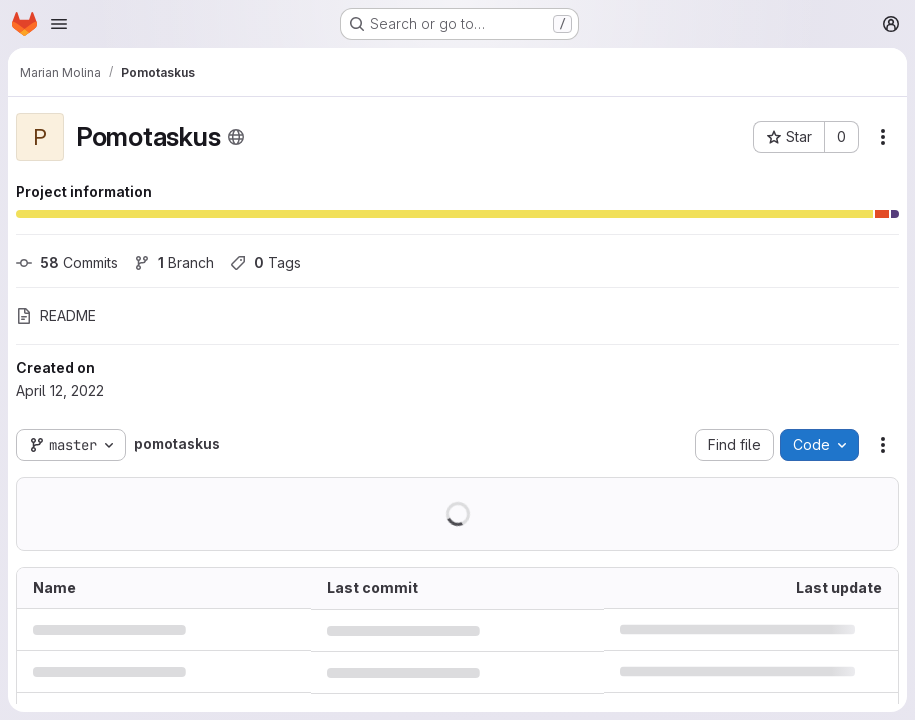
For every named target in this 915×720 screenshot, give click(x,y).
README (56, 315)
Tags (265, 262)
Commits (67, 262)
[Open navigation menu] (59, 24)
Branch (174, 262)
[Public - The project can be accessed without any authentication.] (236, 137)
